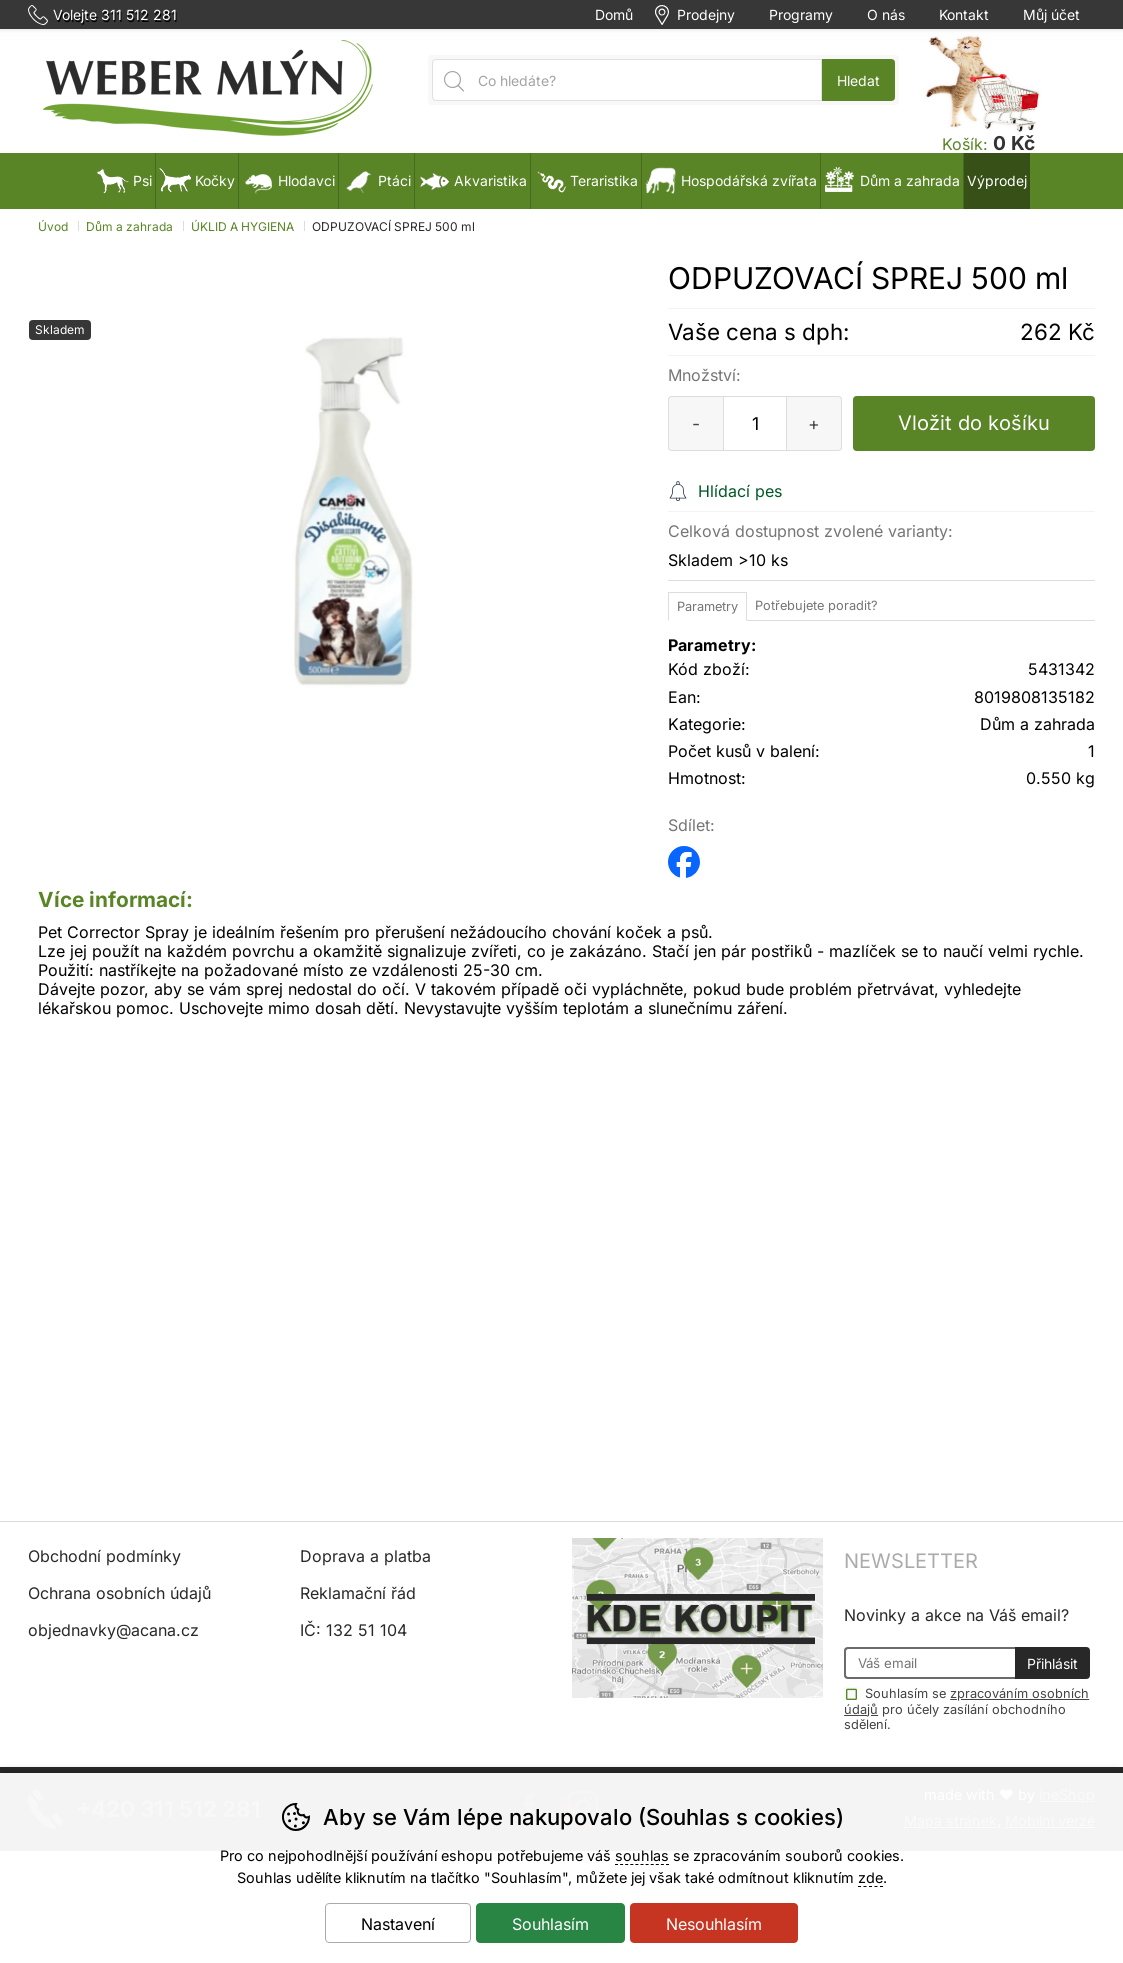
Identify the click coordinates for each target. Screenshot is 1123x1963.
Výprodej (997, 180)
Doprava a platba (365, 1556)
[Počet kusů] (755, 423)
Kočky (197, 180)
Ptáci (376, 180)
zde (870, 1877)
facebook (684, 855)
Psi (124, 180)
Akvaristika (472, 180)
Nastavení (398, 1924)
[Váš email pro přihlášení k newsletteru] (929, 1663)
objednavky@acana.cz (113, 1630)
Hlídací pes (740, 491)
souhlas (642, 1855)
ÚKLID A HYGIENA (242, 226)
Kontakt (964, 15)
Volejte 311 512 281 (115, 15)
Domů (614, 15)
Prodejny (706, 15)
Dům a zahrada (129, 226)
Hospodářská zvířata (731, 180)
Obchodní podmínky (104, 1556)
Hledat (858, 80)
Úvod (53, 226)
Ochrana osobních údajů (119, 1593)
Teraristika (586, 180)
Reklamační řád (358, 1593)
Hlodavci (288, 180)
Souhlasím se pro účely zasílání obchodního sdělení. (966, 1708)
